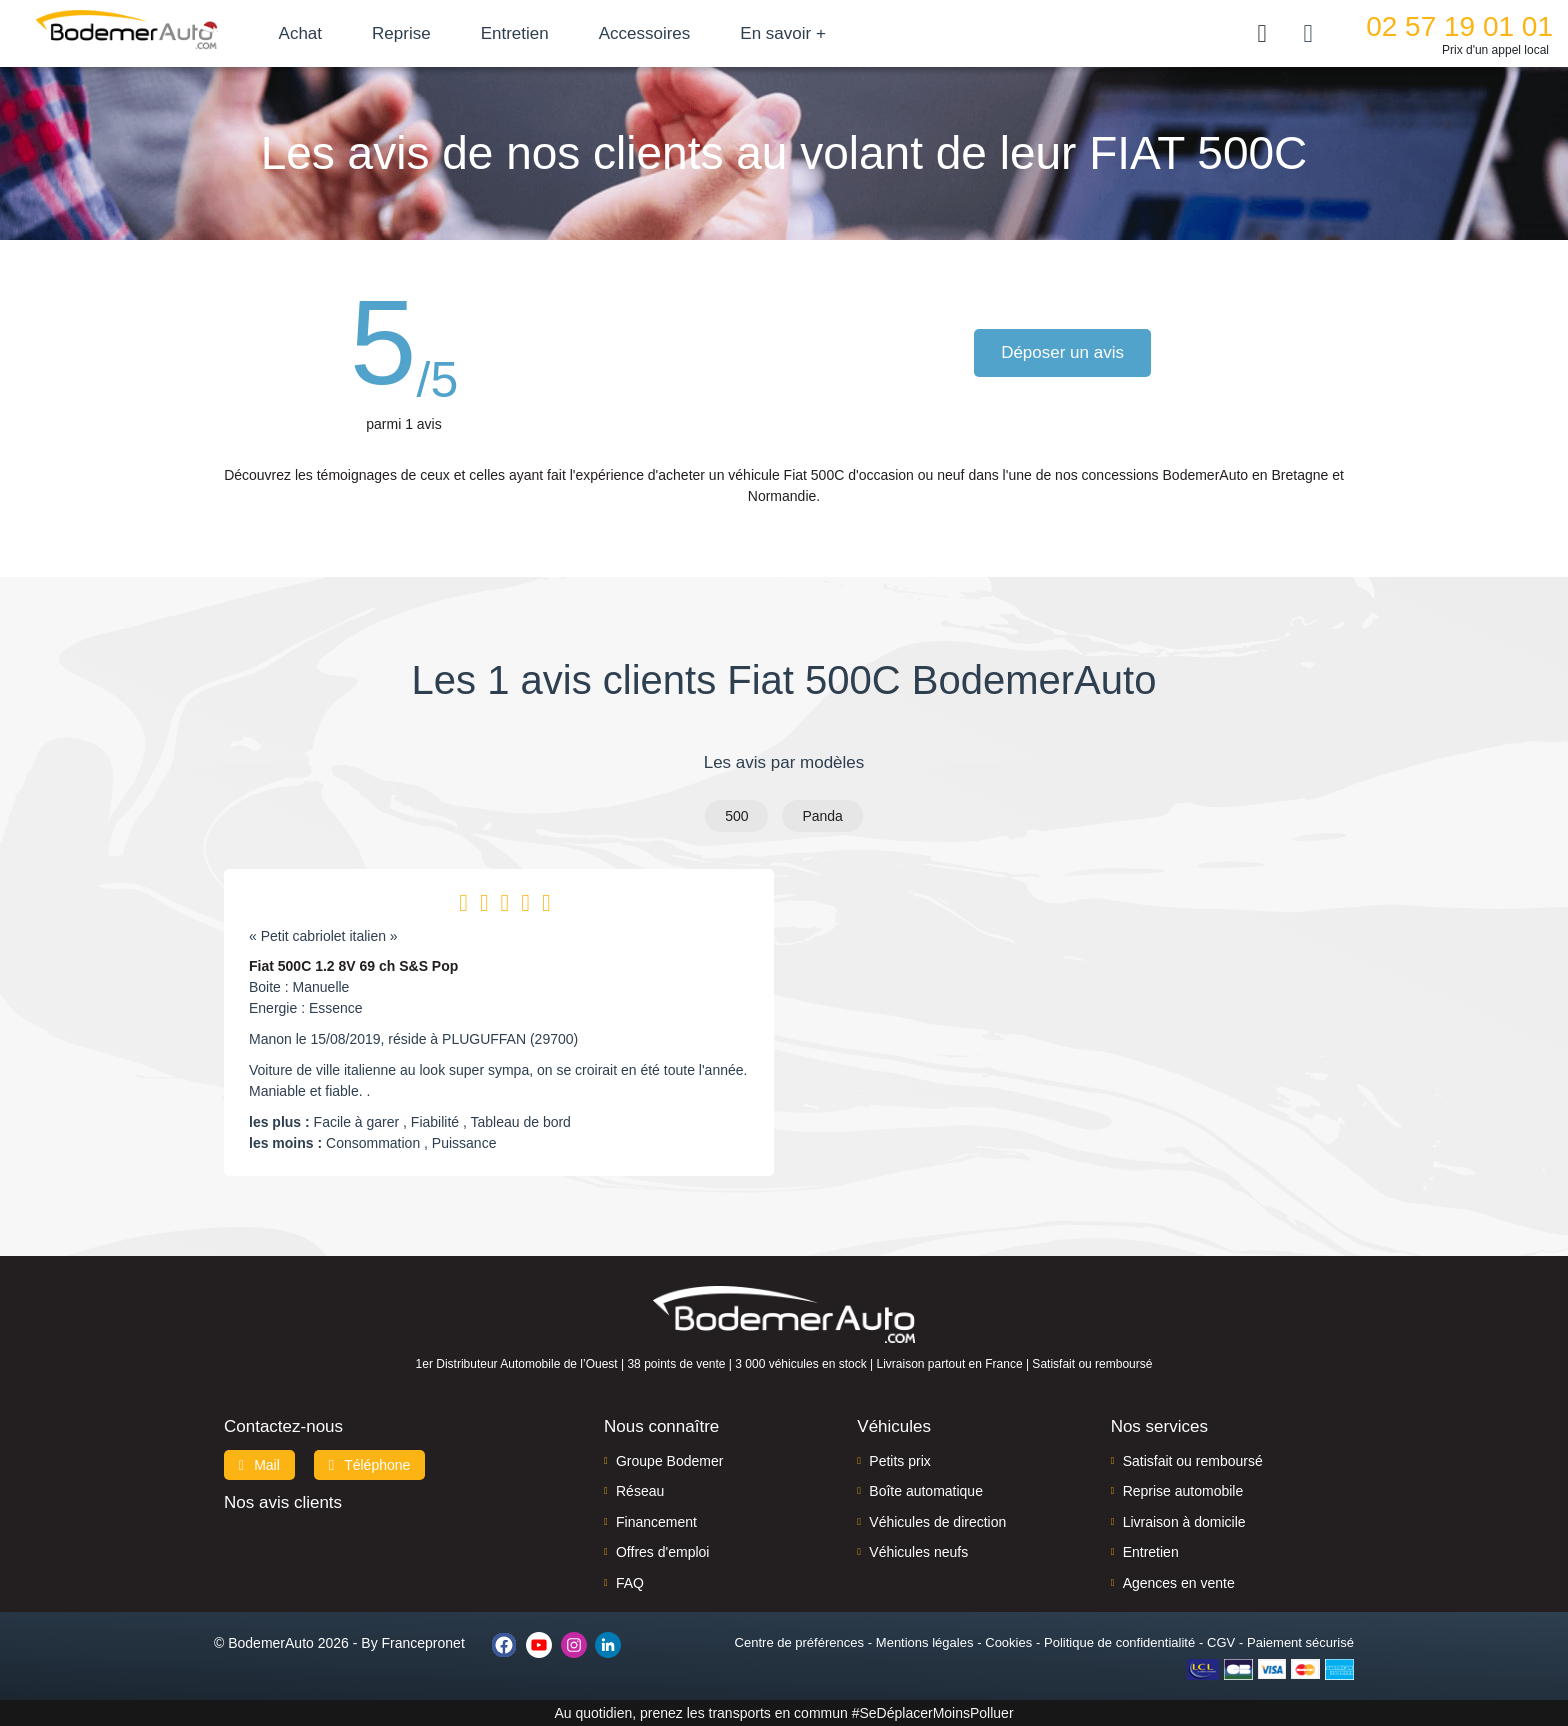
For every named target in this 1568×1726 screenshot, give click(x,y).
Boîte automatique (926, 1491)
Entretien (543, 33)
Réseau (640, 1491)
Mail (259, 1465)
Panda (822, 816)
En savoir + (812, 33)
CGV (1221, 1642)
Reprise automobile (1183, 1491)
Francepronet (423, 1643)
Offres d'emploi (662, 1552)
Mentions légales (925, 1642)
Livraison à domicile (1184, 1522)
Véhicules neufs (918, 1552)
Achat (328, 33)
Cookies (1008, 1642)
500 (736, 816)
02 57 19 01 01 (1459, 26)
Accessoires (673, 33)
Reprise (429, 33)
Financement (656, 1522)
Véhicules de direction (937, 1522)
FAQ (630, 1583)
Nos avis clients (283, 1502)
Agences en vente (1179, 1583)
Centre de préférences (799, 1642)
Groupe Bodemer (669, 1461)
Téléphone (370, 1465)
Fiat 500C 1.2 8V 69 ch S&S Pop (353, 966)
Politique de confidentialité (1119, 1642)
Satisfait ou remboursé (1193, 1461)
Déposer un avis (1065, 352)
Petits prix (899, 1461)
